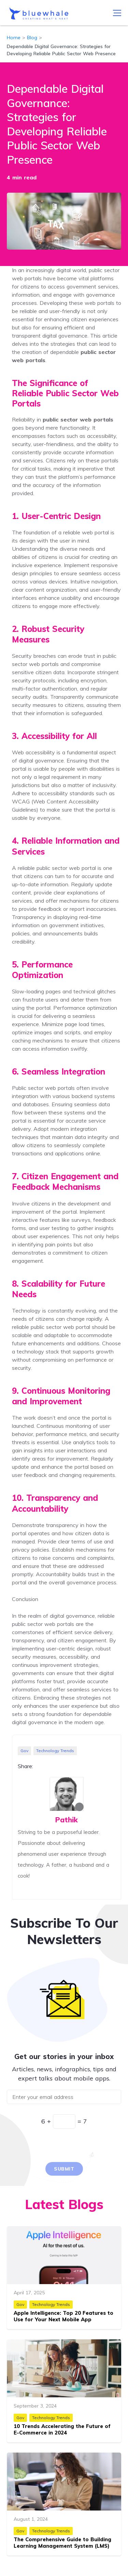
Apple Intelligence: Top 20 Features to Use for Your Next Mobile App (63, 2316)
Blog (32, 37)
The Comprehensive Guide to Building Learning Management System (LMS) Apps (62, 2546)
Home (13, 37)
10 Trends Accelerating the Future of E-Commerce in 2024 (62, 2429)
